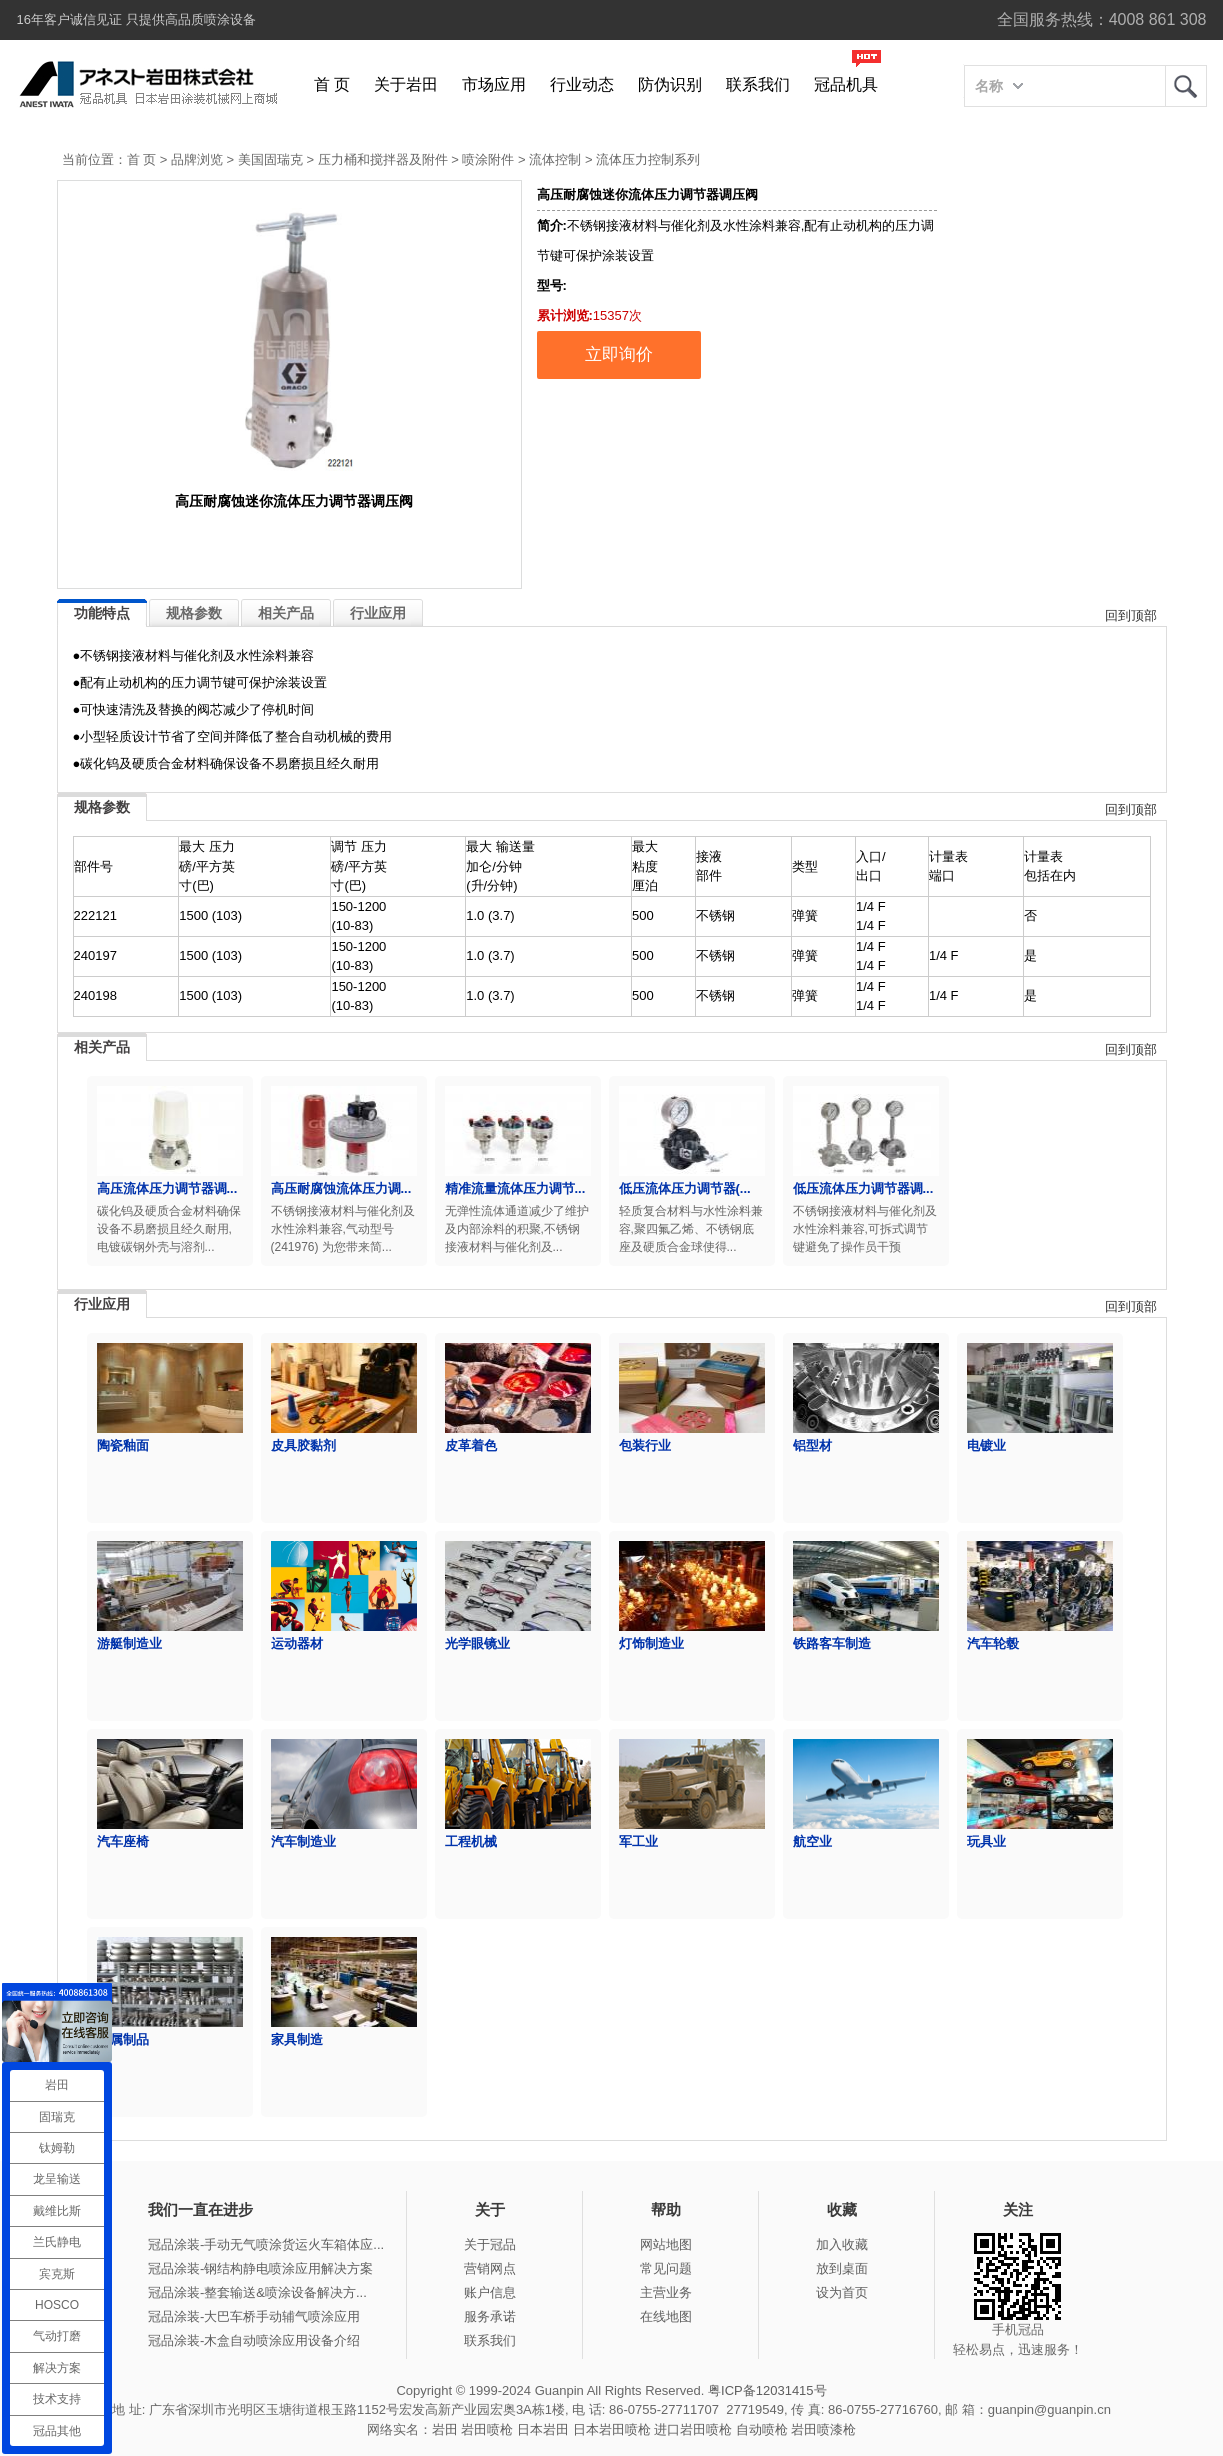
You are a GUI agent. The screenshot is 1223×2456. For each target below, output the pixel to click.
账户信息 (490, 2292)
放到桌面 (842, 2268)
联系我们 (758, 84)
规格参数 (194, 613)
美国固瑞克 (270, 159)
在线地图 (666, 2316)
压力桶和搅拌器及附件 (383, 159)
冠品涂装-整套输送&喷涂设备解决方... (257, 2292)
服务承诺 (490, 2316)
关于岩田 (406, 84)
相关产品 (286, 613)
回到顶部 (1131, 615)
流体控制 (555, 159)
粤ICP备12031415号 (767, 2390)
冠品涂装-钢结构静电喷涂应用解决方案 (260, 2268)
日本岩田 (543, 2429)
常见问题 (666, 2268)
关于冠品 (490, 2244)
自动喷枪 (762, 2429)
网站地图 (666, 2244)
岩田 (1186, 86)
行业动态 (582, 84)
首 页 (332, 84)
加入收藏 (842, 2244)
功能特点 (102, 613)
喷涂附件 (488, 159)
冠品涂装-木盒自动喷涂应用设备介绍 (254, 2340)
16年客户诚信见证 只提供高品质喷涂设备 (136, 19)
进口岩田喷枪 (693, 2429)
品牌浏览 (197, 159)
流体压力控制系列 (648, 159)
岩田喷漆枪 (823, 2429)
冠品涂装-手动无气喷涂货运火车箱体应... (266, 2244)
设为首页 (842, 2292)
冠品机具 (846, 84)
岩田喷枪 (487, 2429)
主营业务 (666, 2292)
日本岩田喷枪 (612, 2429)
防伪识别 (670, 84)
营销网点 (490, 2268)
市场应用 (494, 84)
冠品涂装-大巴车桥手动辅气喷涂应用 (254, 2316)
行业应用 (378, 613)
